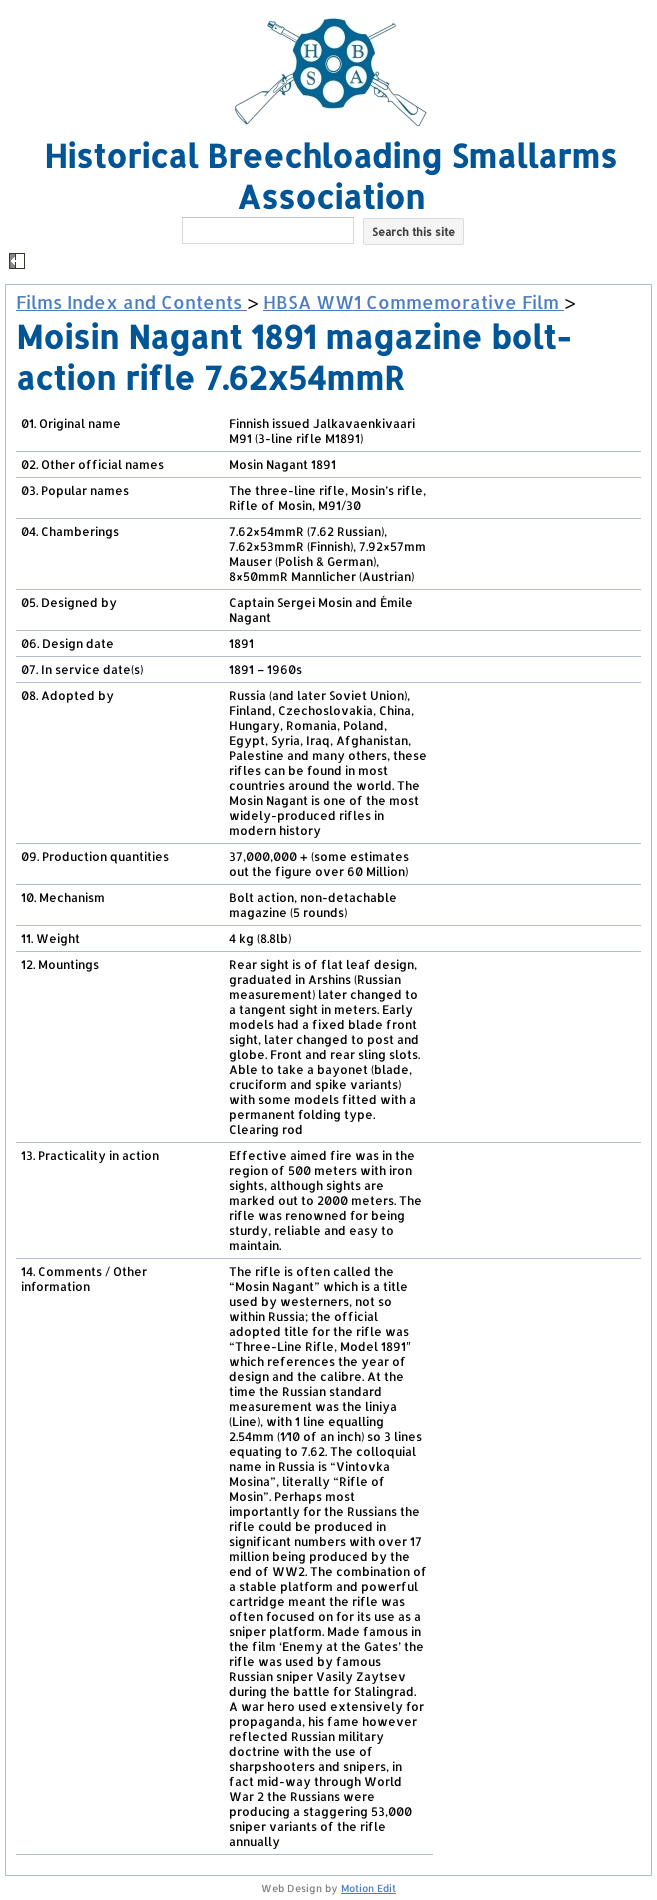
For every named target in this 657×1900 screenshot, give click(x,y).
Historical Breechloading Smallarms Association (330, 176)
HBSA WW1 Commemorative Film (413, 301)
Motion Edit (368, 1888)
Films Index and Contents (131, 301)
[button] (331, 262)
